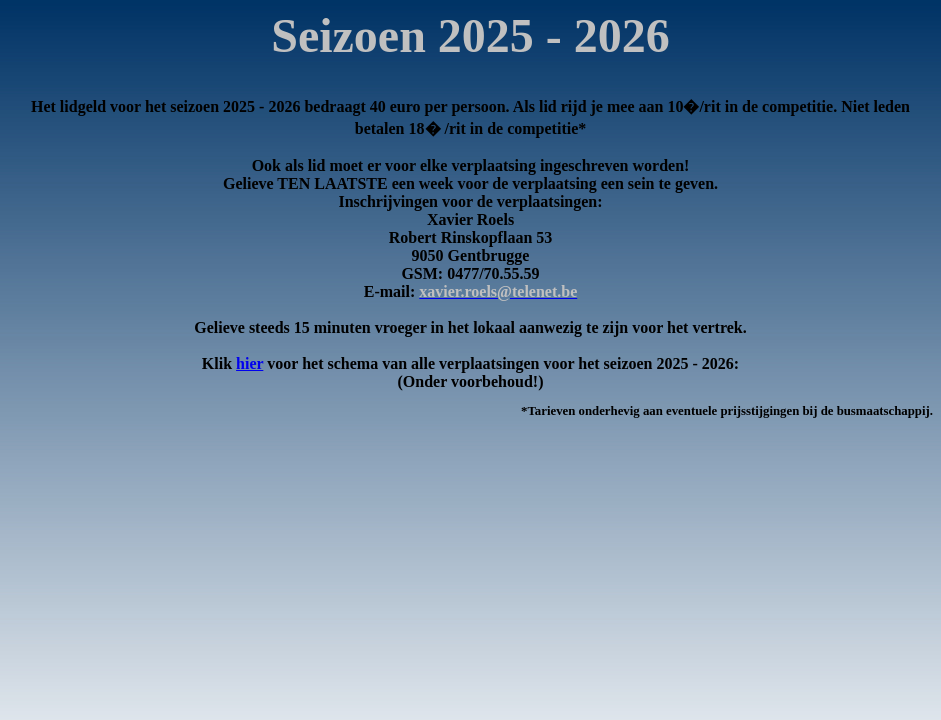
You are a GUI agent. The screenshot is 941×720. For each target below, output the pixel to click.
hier (249, 363)
